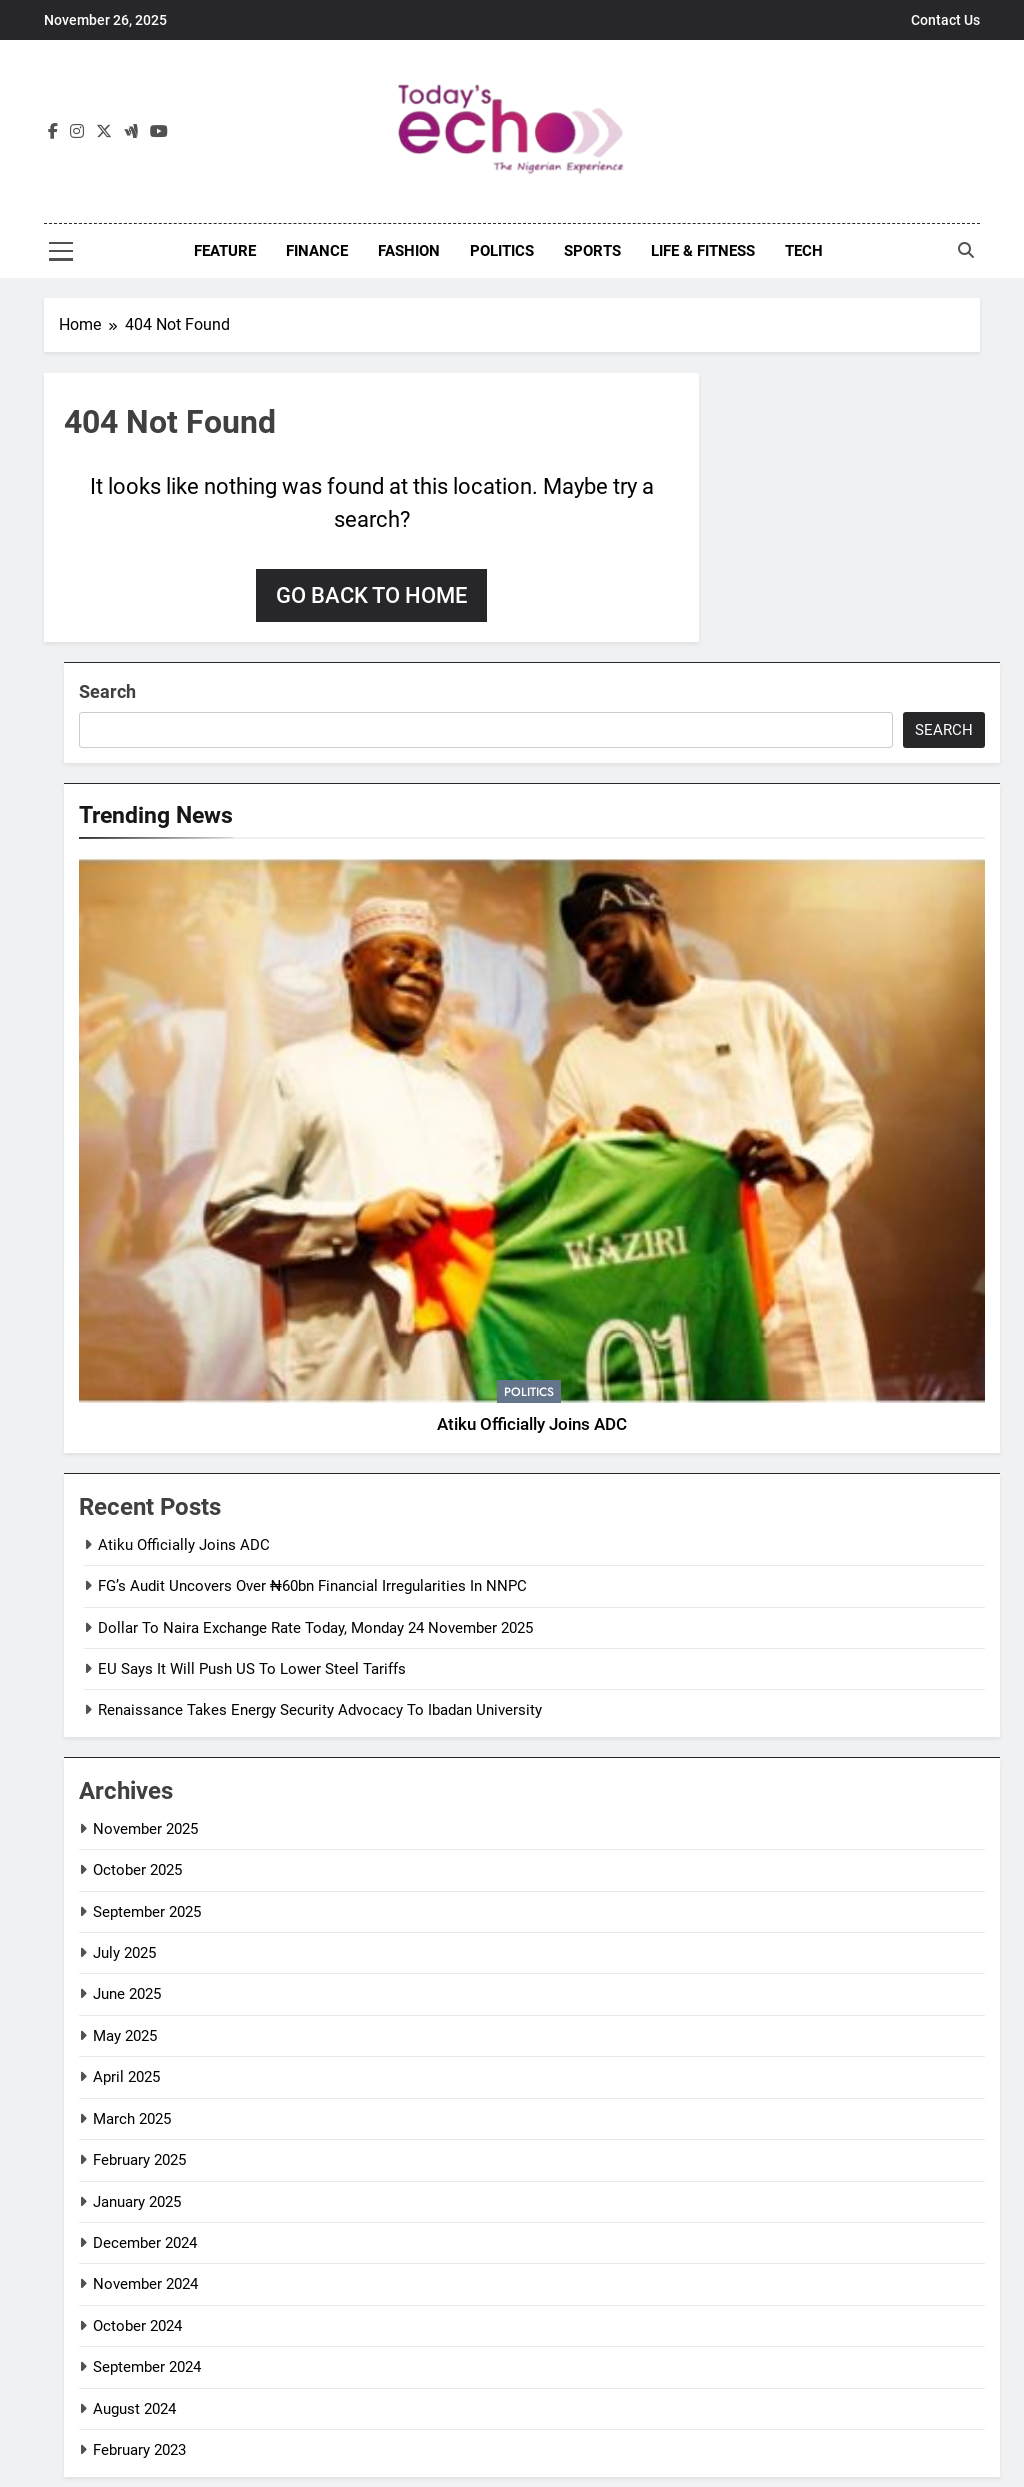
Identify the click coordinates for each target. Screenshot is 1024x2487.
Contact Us (945, 20)
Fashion (409, 251)
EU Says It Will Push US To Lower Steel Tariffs (252, 1669)
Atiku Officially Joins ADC (532, 1424)
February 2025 (139, 2160)
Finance (317, 251)
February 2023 (139, 2450)
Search (107, 691)
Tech (804, 251)
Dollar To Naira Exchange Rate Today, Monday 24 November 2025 (315, 1628)
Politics (502, 251)
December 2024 (145, 2243)
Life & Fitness (703, 251)
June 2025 (127, 1994)
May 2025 (125, 2036)
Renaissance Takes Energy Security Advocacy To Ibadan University (320, 1710)
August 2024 (134, 2409)
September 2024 (147, 2367)
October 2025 (137, 1870)
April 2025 (126, 2077)
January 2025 (137, 2202)
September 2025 (147, 1912)
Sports (592, 251)
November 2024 (145, 2284)
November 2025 (145, 1829)
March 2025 (132, 2119)
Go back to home (371, 595)
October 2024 (137, 2326)
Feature (225, 251)
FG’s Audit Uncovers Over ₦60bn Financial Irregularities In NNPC (312, 1586)
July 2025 (124, 1953)
